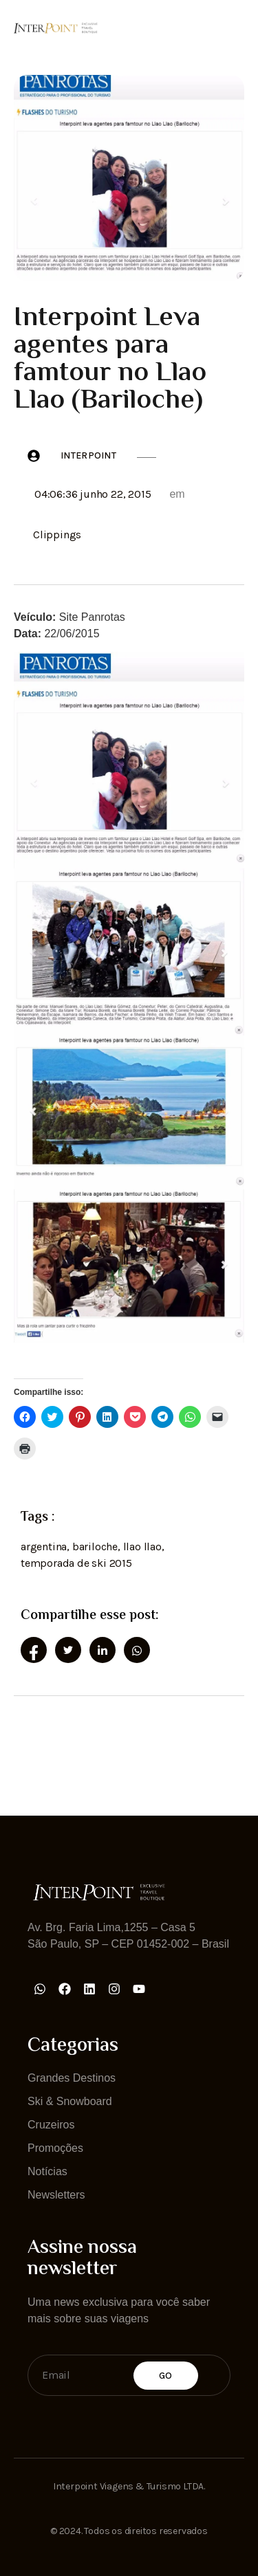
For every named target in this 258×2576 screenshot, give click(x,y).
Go (166, 2375)
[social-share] (34, 1650)
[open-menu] (236, 27)
